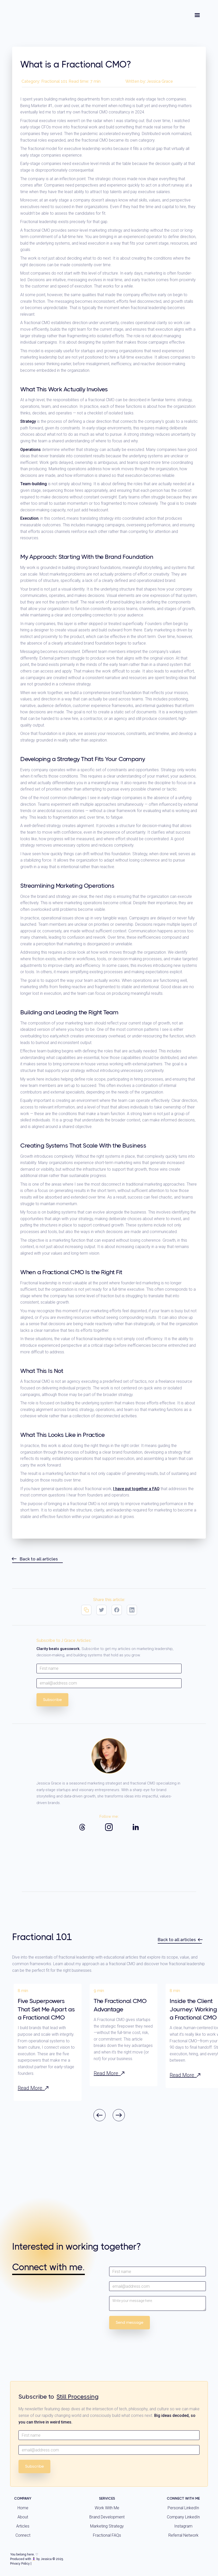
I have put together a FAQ (136, 1488)
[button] (197, 15)
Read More (31, 2088)
